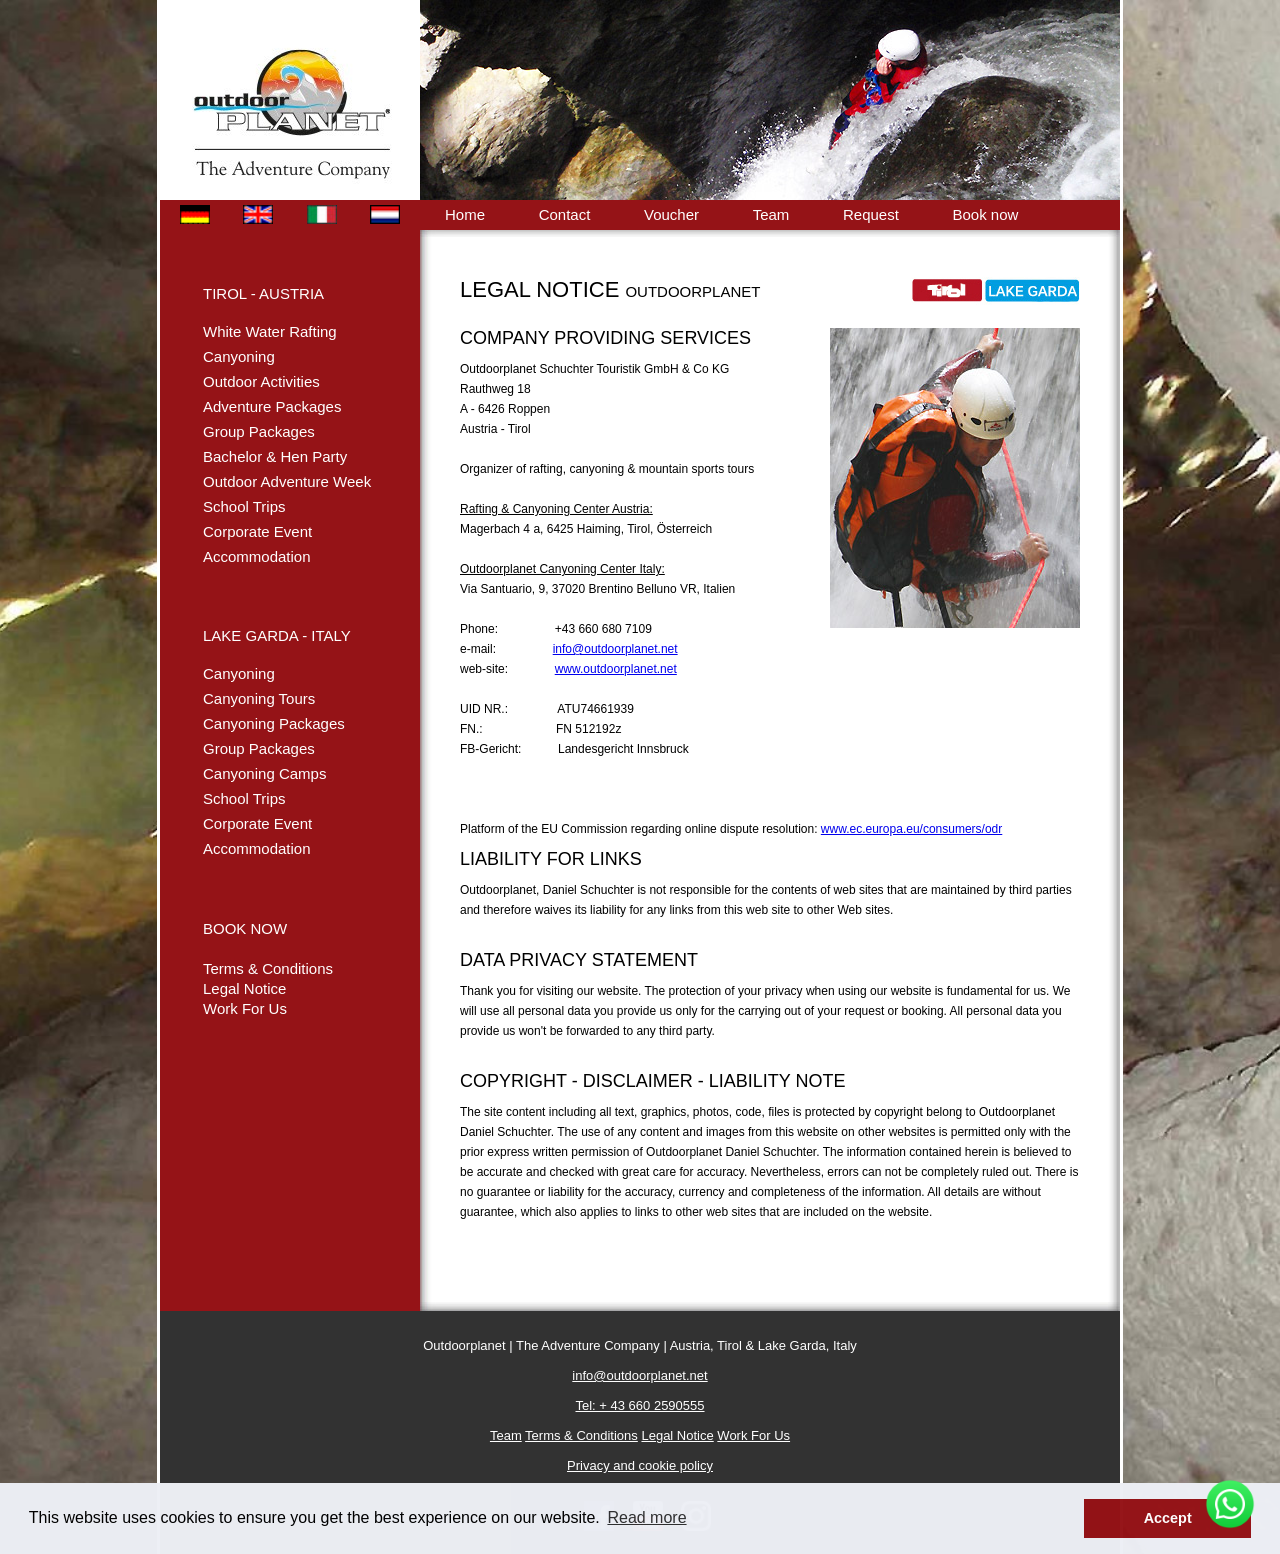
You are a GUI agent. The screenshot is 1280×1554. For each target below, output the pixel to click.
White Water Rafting (270, 331)
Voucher (671, 214)
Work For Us (245, 1008)
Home (465, 214)
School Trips (244, 506)
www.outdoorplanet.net (616, 669)
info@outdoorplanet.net (615, 649)
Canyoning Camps (264, 773)
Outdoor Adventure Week (287, 481)
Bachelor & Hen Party (275, 456)
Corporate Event (257, 531)
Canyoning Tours (259, 698)
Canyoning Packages (274, 723)
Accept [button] (1168, 1518)
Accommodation (257, 556)
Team (771, 214)
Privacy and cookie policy (640, 1465)
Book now (985, 214)
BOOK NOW (245, 928)
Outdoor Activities (261, 381)
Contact (565, 214)
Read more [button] (646, 1517)
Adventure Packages (272, 406)
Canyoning (239, 356)
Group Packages (259, 431)
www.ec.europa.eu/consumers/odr (911, 829)
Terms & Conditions (268, 968)
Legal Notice (244, 988)
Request (871, 214)
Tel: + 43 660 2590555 (639, 1405)
